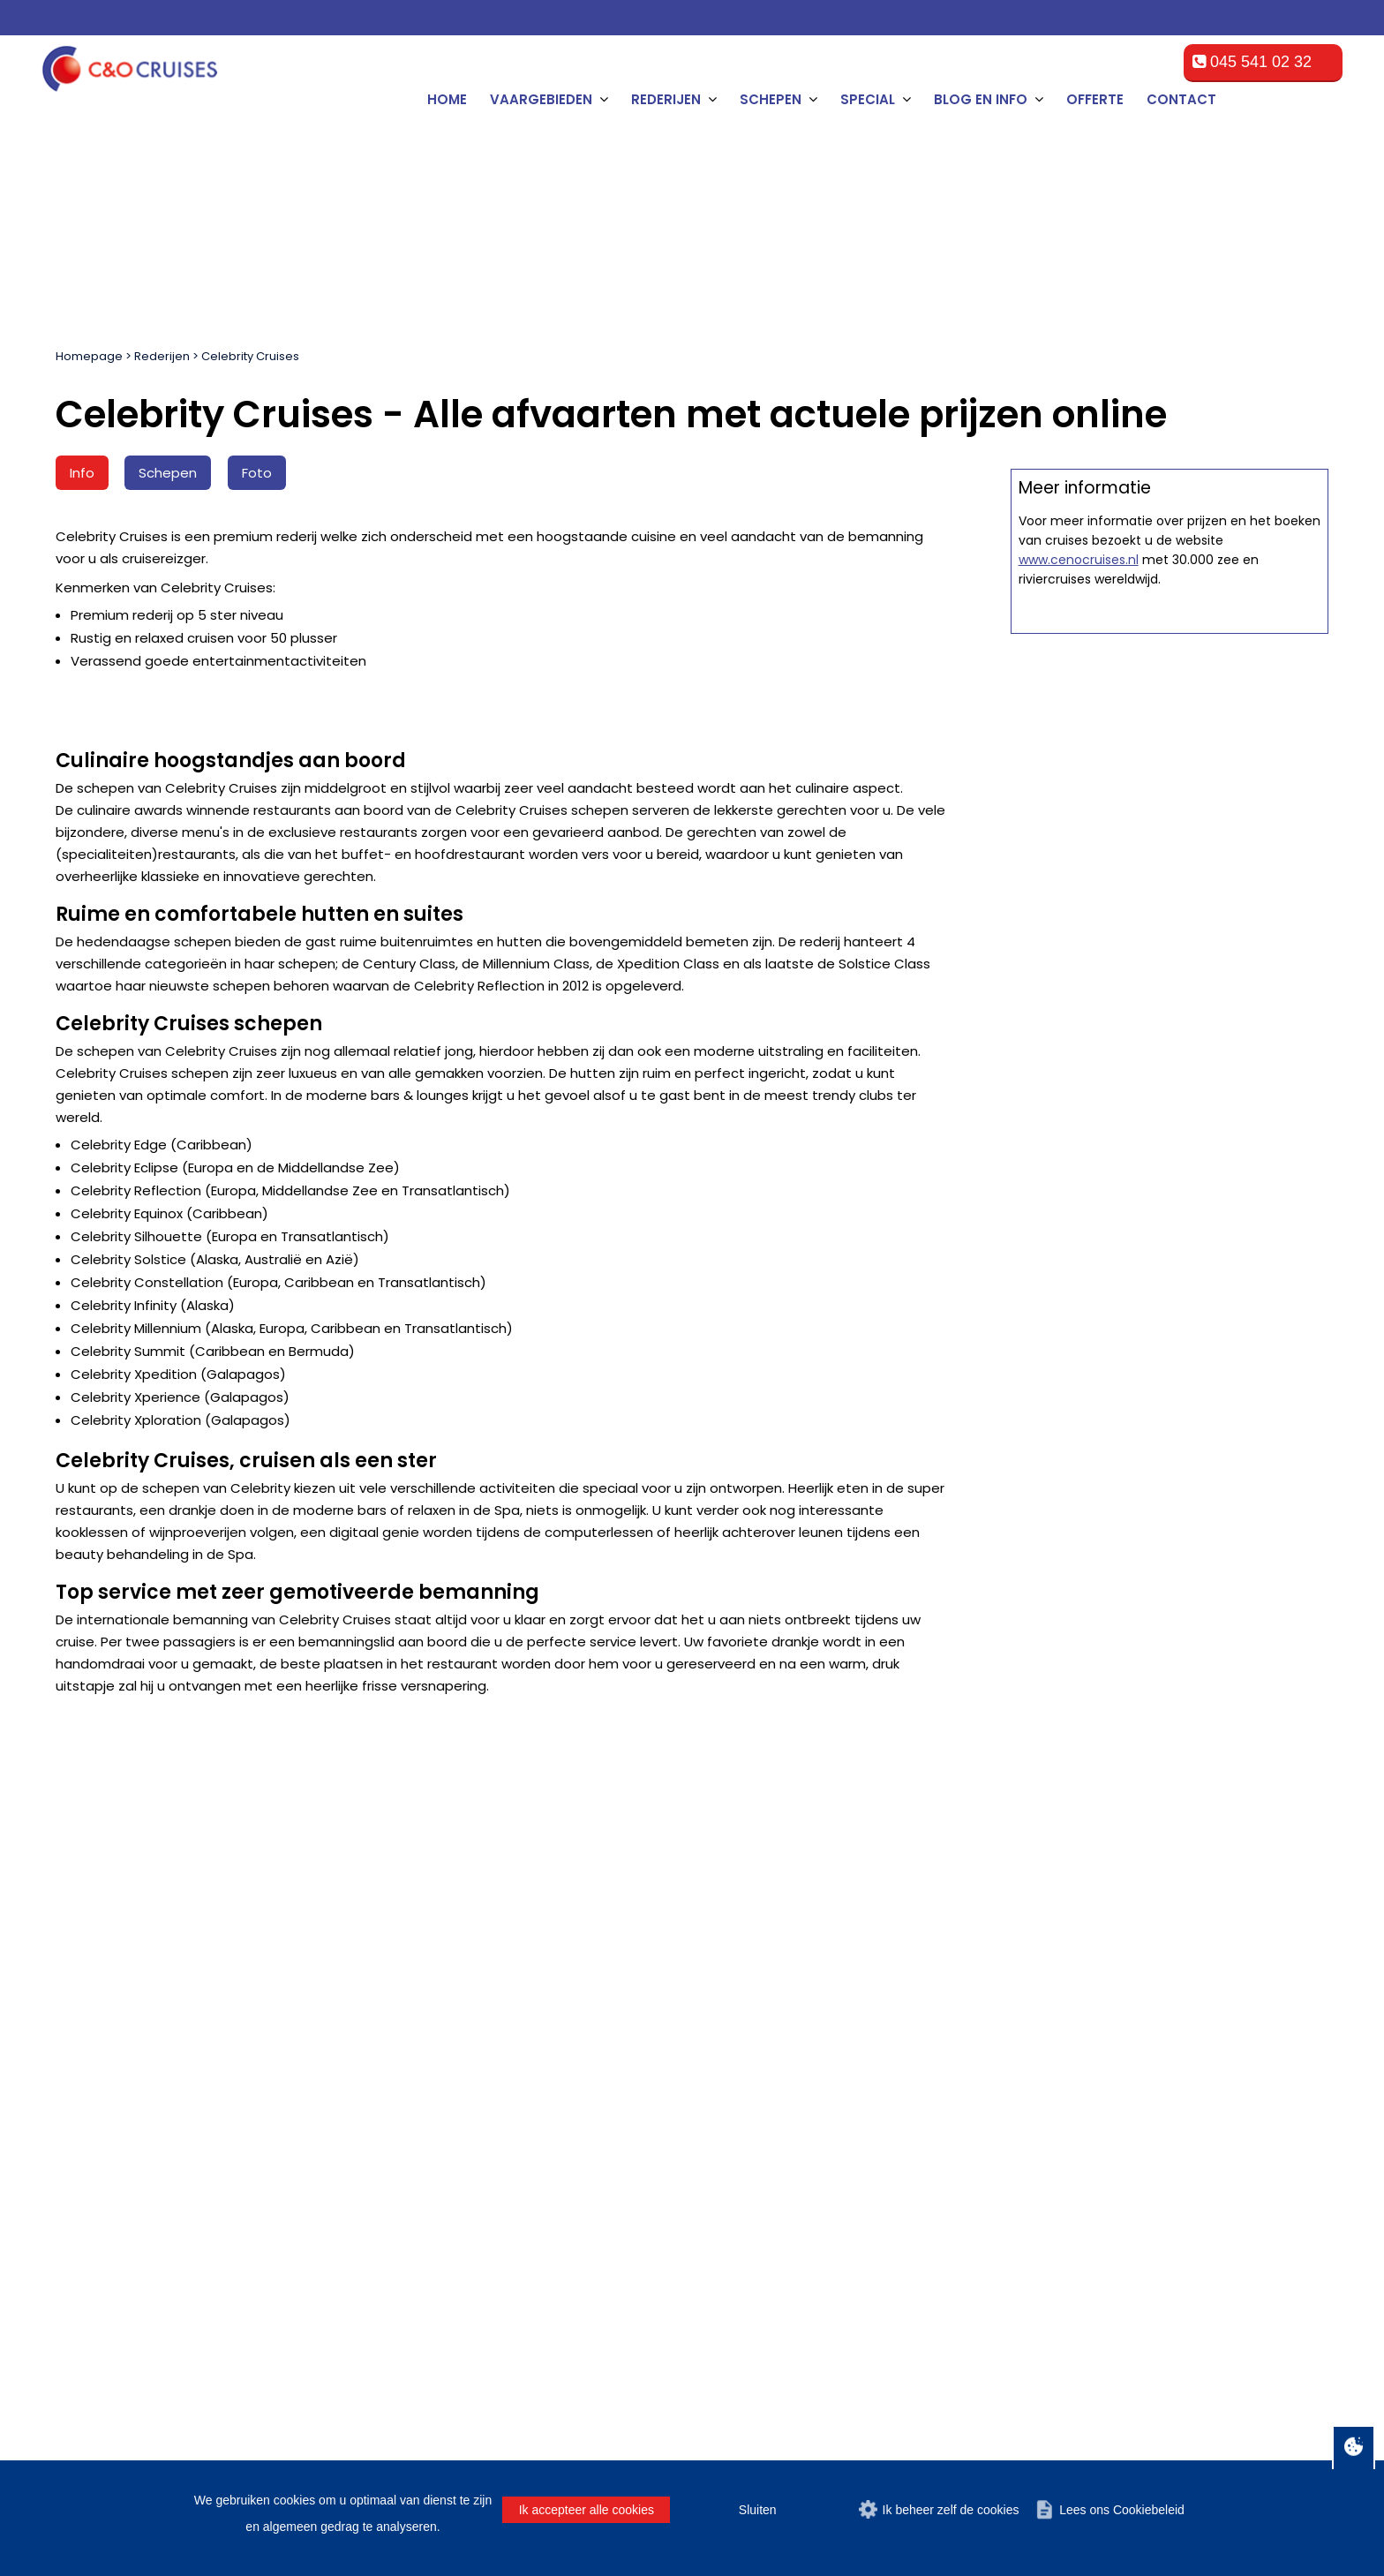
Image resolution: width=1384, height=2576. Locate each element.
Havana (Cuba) (442, 2271)
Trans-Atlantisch (114, 2229)
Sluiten (758, 2510)
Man (713, 1865)
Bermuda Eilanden (120, 2081)
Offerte (1095, 99)
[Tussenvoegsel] (271, 1870)
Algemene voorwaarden (908, 2402)
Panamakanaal (110, 2208)
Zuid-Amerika (105, 2187)
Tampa (417, 2123)
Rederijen (162, 356)
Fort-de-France (441, 2208)
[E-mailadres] (591, 1870)
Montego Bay (436, 2250)
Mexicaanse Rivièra (124, 2060)
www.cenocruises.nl (1079, 1105)
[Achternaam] (406, 1870)
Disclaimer (1028, 2402)
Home (447, 99)
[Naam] (135, 1870)
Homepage (89, 356)
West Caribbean (113, 2165)
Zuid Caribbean (111, 2123)
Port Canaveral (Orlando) (471, 2102)
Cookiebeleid (1112, 2402)
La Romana (431, 2293)
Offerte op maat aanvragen (1169, 799)
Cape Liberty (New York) (469, 2165)
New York (425, 2144)
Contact (1181, 99)
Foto (257, 472)
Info (82, 472)
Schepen (168, 472)
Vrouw (771, 1865)
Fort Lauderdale (444, 2081)
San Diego (428, 2187)
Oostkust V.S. (106, 2102)
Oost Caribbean (112, 2144)
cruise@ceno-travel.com (1153, 2158)
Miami (414, 2060)
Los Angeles (433, 2229)
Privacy (1185, 2402)
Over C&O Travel (1269, 2402)
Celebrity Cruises (250, 356)
